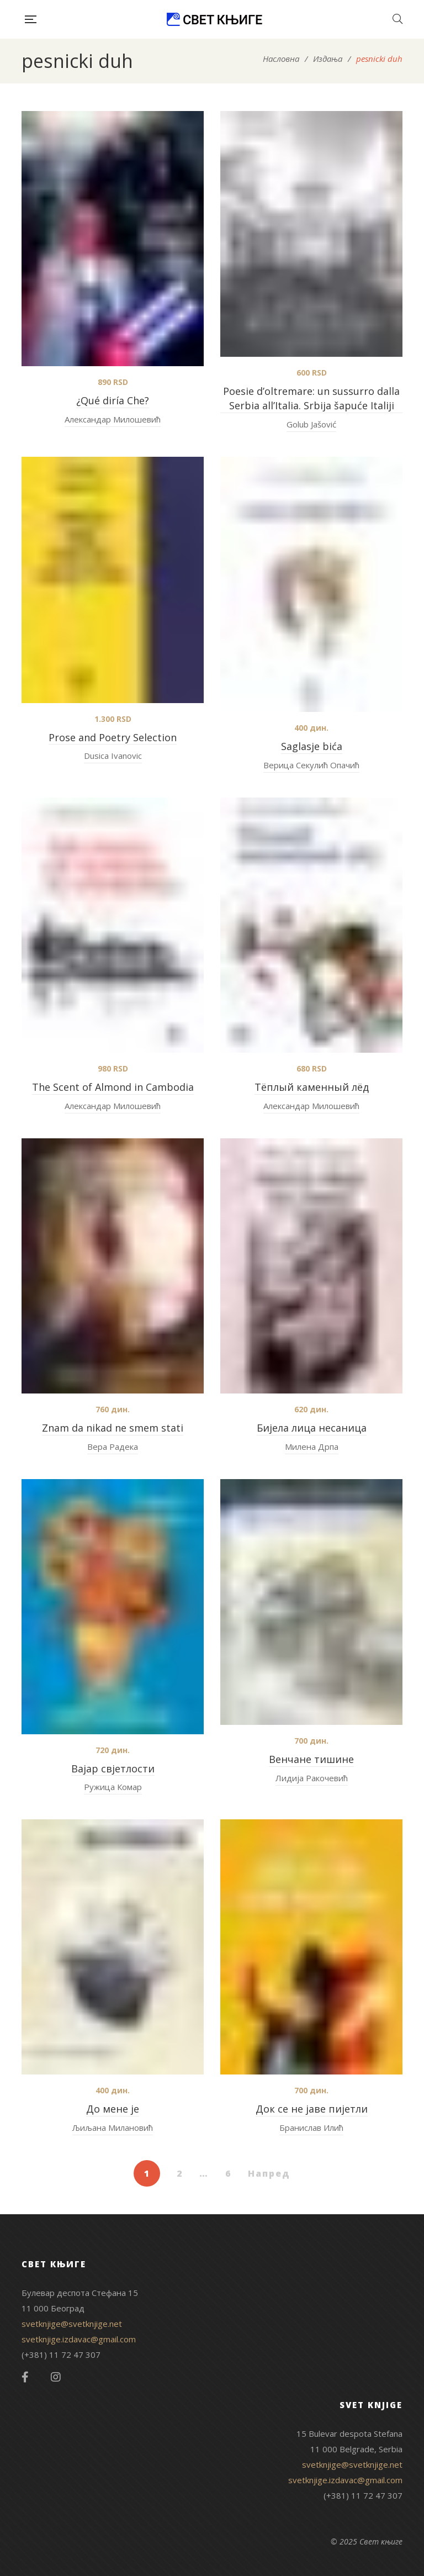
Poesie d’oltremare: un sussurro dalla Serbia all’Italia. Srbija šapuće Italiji (311, 398)
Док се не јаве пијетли (312, 2108)
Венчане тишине (311, 1759)
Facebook (25, 2377)
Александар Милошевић (113, 419)
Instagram (56, 2377)
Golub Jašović (311, 424)
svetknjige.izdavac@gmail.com (79, 2339)
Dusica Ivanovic (113, 755)
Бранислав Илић (311, 2127)
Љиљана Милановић (112, 2127)
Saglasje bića (311, 746)
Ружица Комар (113, 1786)
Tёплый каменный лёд (312, 1087)
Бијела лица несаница (312, 1427)
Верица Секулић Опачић (311, 764)
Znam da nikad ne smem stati (112, 1427)
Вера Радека (112, 1446)
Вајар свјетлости (113, 1768)
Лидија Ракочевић (311, 1777)
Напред (269, 2173)
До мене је (112, 2108)
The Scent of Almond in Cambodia (113, 1087)
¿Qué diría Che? (112, 400)
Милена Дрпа (311, 1446)
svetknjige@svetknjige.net (72, 2323)
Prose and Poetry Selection (113, 737)
